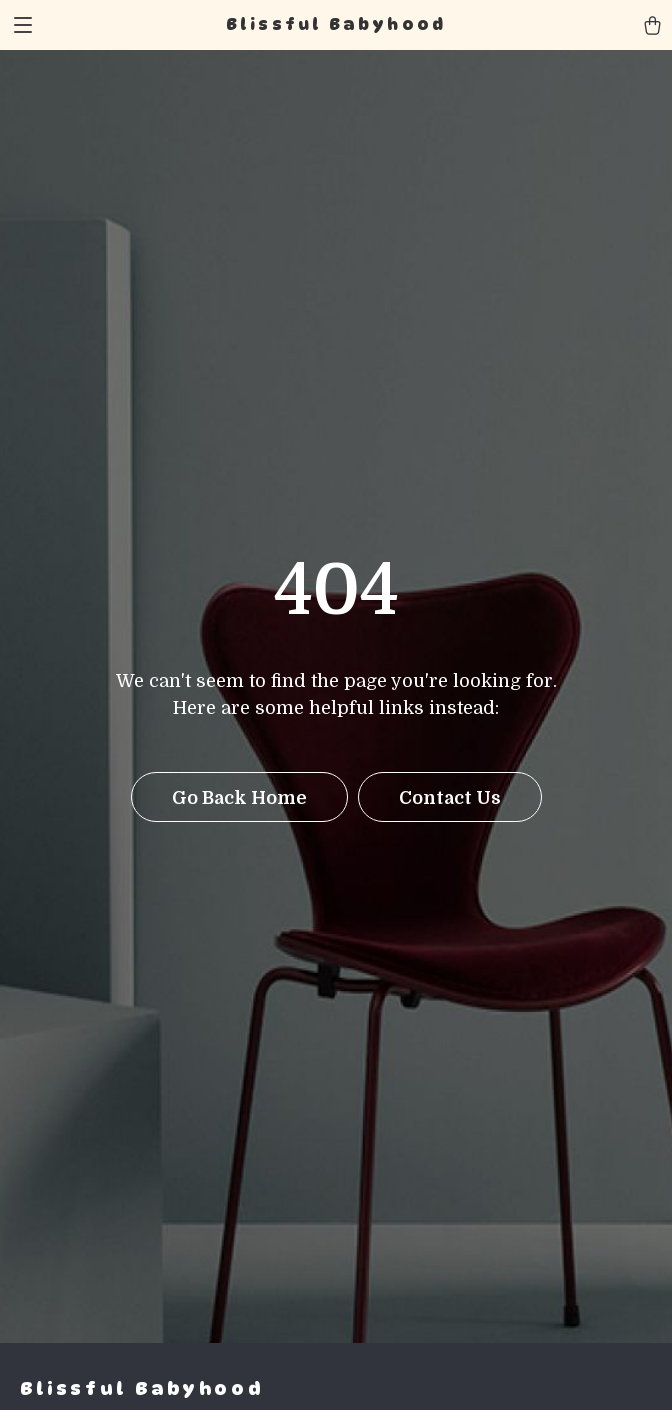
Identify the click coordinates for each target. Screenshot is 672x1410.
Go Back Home (239, 798)
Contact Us (450, 798)
